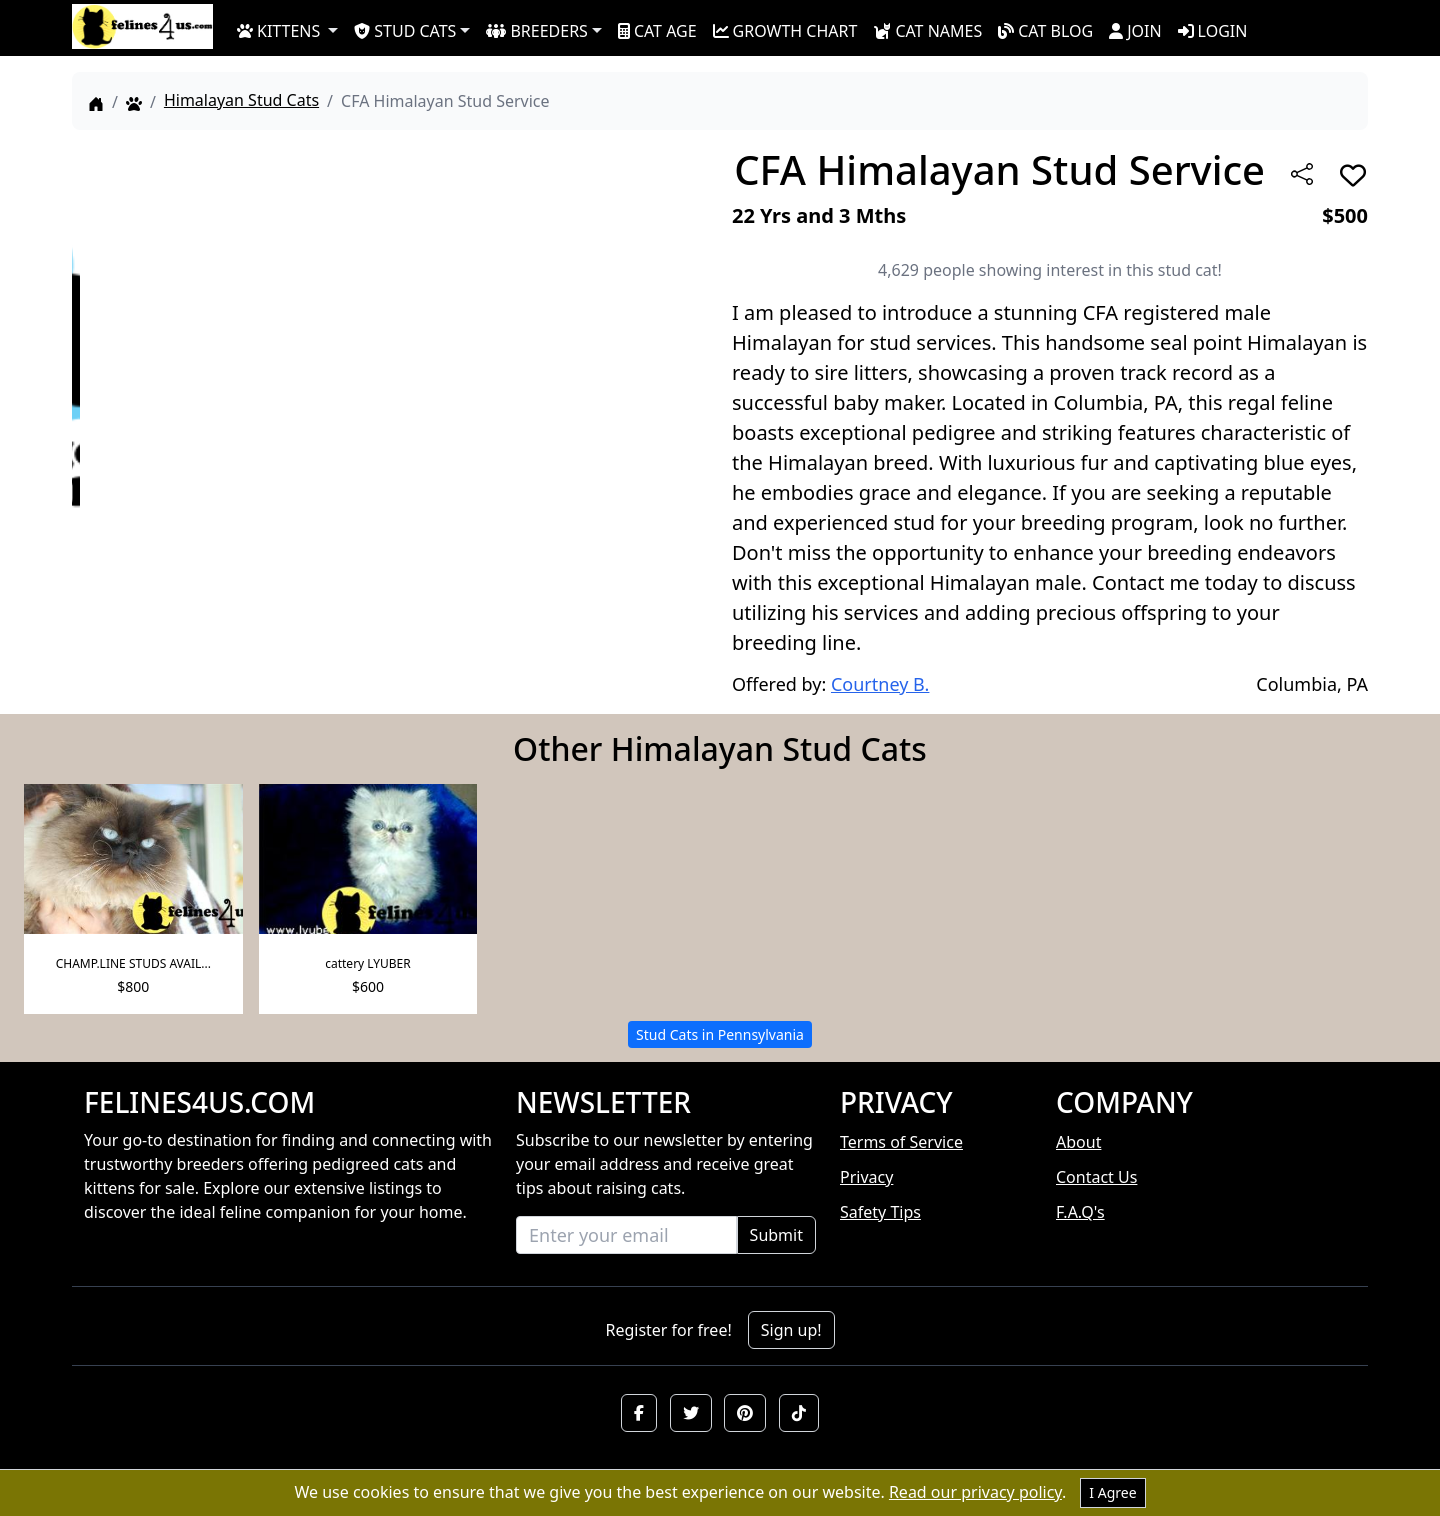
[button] (639, 1413)
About (1078, 1142)
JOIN (1135, 31)
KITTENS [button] (278, 31)
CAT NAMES (927, 31)
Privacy (866, 1177)
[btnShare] (1302, 174)
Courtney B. (880, 684)
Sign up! (791, 1330)
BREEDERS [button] (536, 31)
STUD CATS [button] (405, 31)
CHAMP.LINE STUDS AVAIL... (133, 963)
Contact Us (1096, 1177)
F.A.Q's (1080, 1212)
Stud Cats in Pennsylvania (720, 1034)
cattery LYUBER (368, 963)
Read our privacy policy (975, 1492)
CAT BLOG (1045, 31)
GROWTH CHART (785, 31)
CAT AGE (657, 31)
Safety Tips (880, 1212)
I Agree (1112, 1492)
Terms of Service (901, 1142)
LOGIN (1213, 31)
